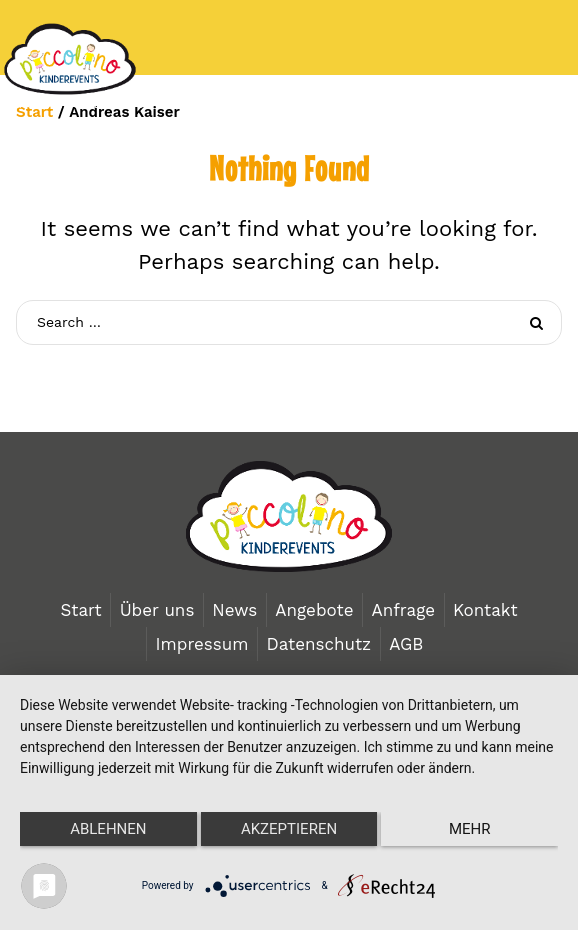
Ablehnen (108, 829)
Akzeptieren (289, 829)
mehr (470, 829)
